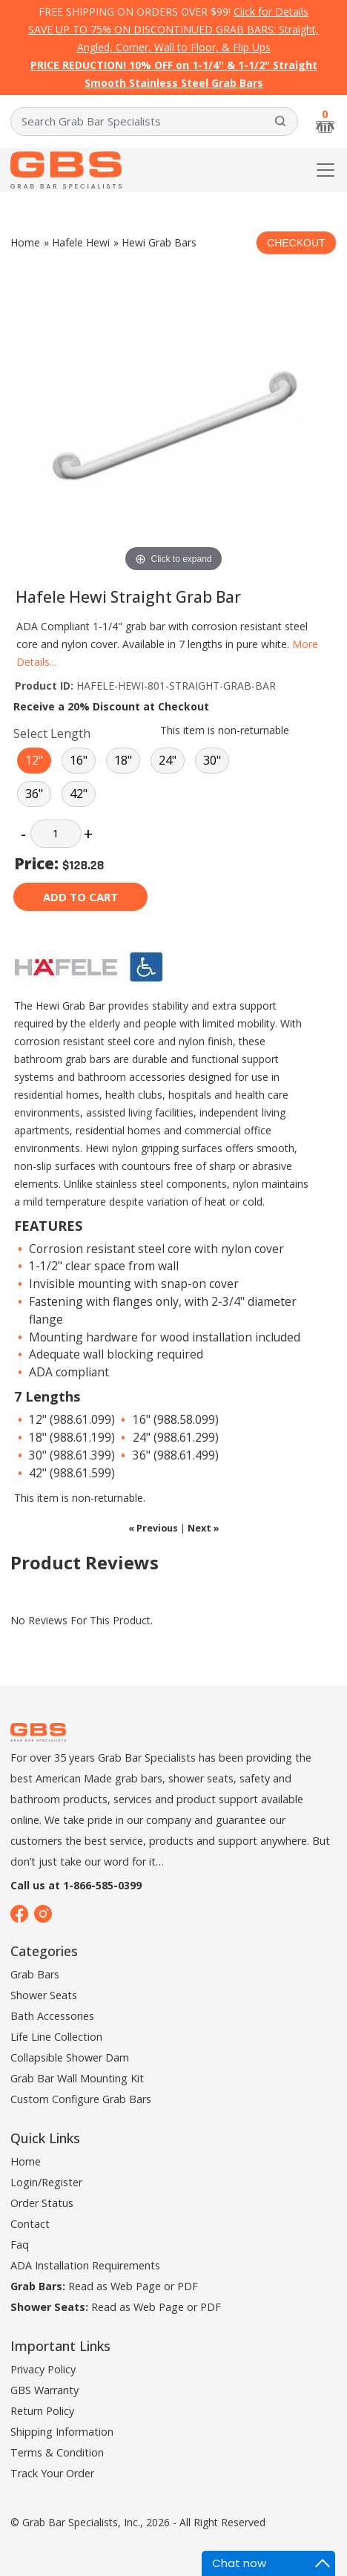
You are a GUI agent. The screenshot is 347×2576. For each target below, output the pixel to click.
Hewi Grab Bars (159, 242)
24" (167, 760)
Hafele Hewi (81, 242)
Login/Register (46, 2182)
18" (123, 760)
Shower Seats (43, 1995)
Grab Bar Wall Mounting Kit (77, 2078)
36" (34, 793)
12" (34, 760)
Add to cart (80, 896)
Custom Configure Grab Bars (80, 2099)
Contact (30, 2224)
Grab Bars (34, 1974)
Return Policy (42, 2411)
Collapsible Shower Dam (69, 2057)
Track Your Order (52, 2473)
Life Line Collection (56, 2037)
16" (78, 760)
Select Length (51, 733)
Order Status (41, 2203)
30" (212, 760)
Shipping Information (61, 2432)
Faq (19, 2244)
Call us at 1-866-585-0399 (76, 1885)
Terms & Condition (57, 2452)
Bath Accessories (52, 2016)
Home (25, 242)
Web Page (135, 2286)
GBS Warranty (44, 2390)
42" (78, 793)
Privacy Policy (43, 2369)
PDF (187, 2286)
